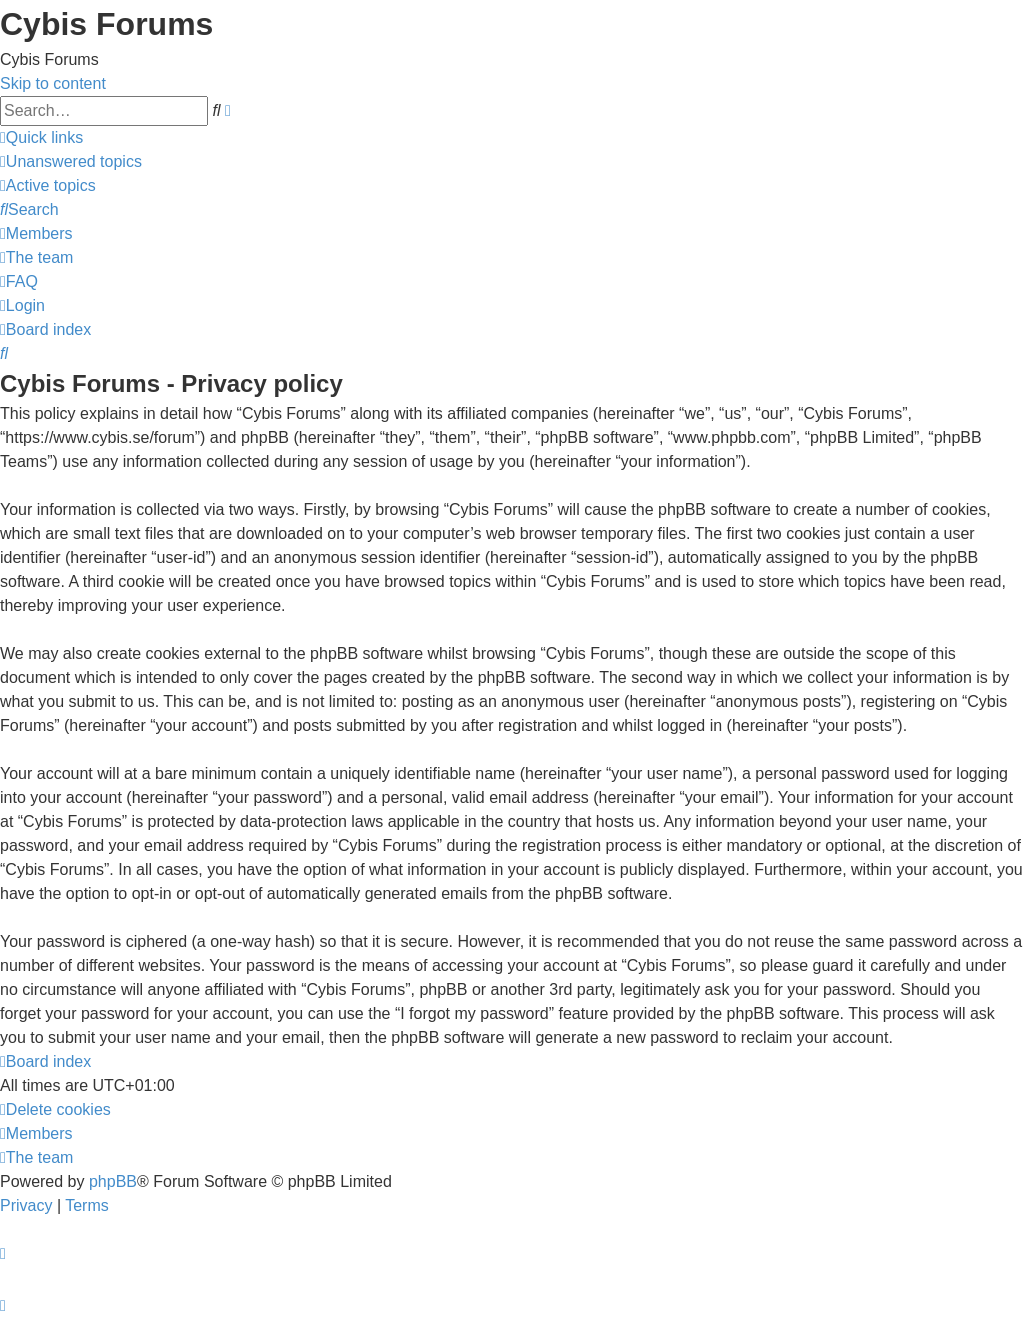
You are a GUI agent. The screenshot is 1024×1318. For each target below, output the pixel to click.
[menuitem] (71, 161)
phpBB (113, 1181)
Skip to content (53, 83)
